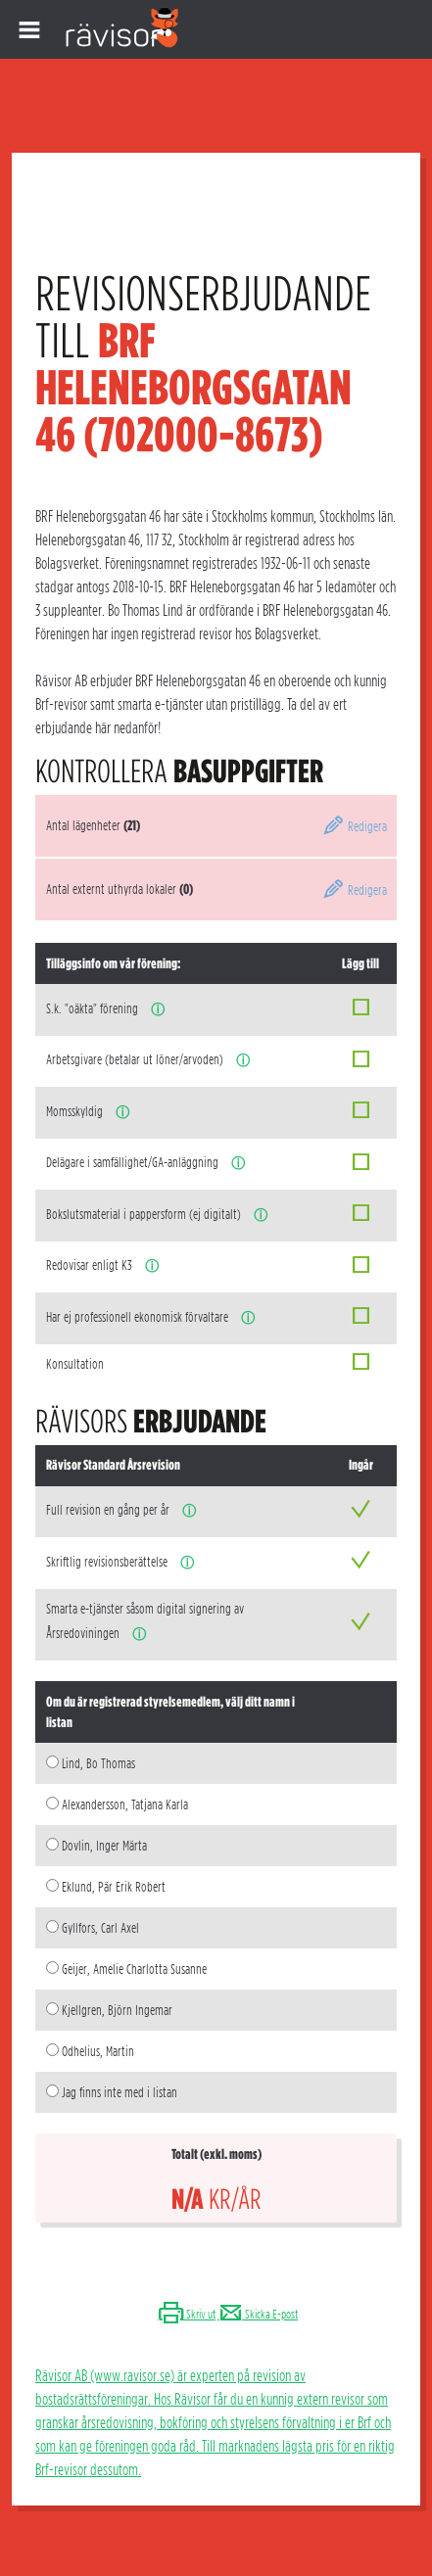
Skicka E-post (257, 2314)
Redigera (354, 826)
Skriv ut (187, 2314)
